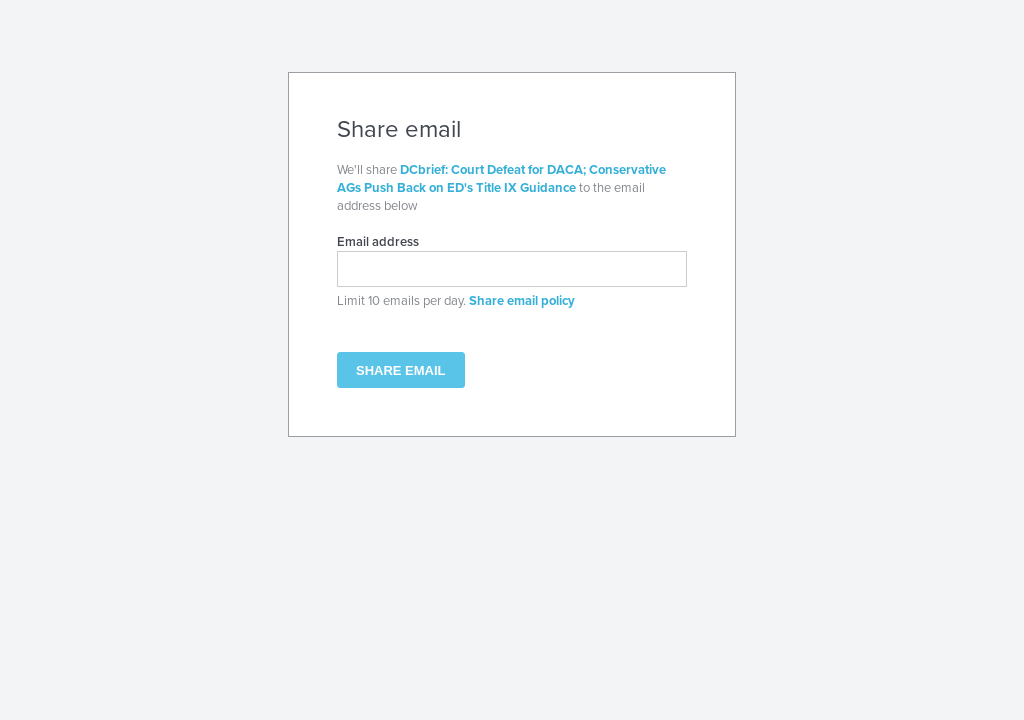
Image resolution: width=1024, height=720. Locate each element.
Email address (378, 242)
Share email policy (522, 301)
